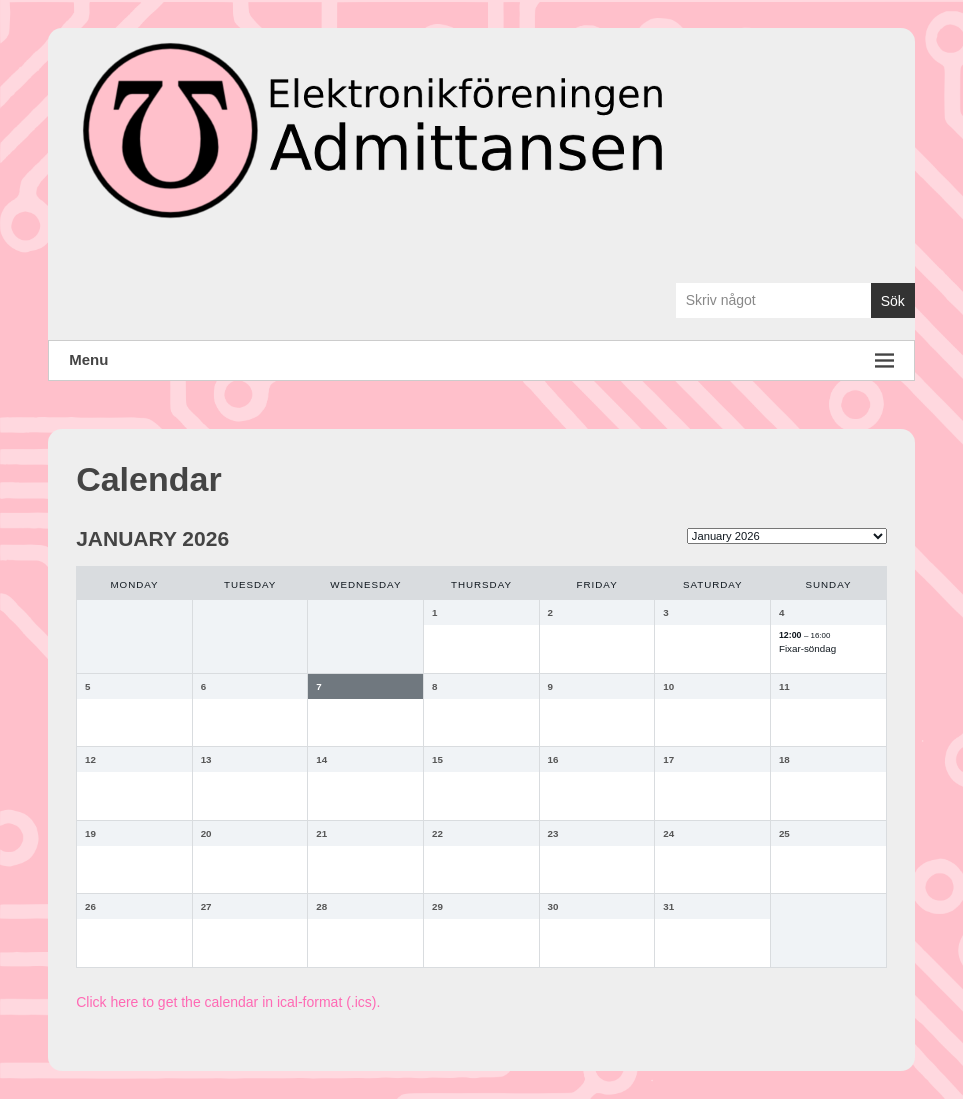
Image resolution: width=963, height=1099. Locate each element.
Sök (893, 301)
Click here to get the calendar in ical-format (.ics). (228, 1002)
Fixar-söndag (807, 648)
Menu (481, 360)
